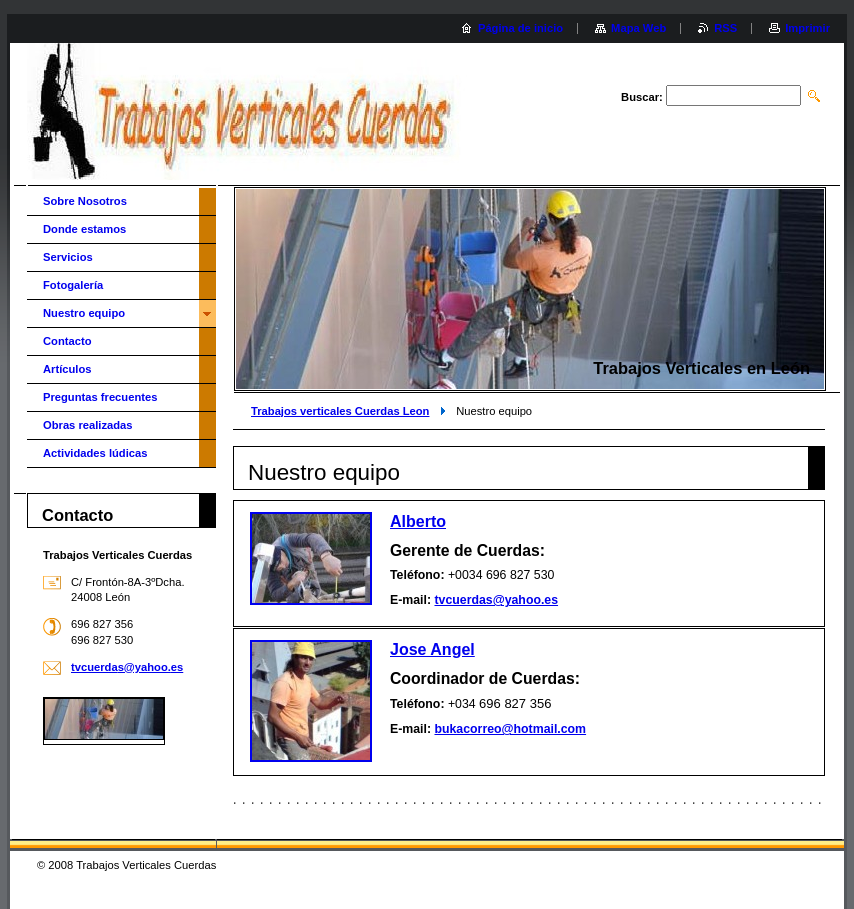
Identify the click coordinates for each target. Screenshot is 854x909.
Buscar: (642, 97)
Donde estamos (84, 229)
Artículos (67, 369)
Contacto (67, 341)
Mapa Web (638, 28)
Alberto (418, 521)
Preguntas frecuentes (100, 397)
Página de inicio (520, 28)
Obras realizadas (88, 425)
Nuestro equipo (84, 313)
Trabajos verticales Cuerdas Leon (340, 411)
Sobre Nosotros (85, 201)
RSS (725, 28)
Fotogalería (73, 285)
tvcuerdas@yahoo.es (496, 600)
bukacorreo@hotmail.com (510, 729)
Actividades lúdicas (95, 453)
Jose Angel (432, 649)
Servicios (68, 257)
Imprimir (807, 28)
